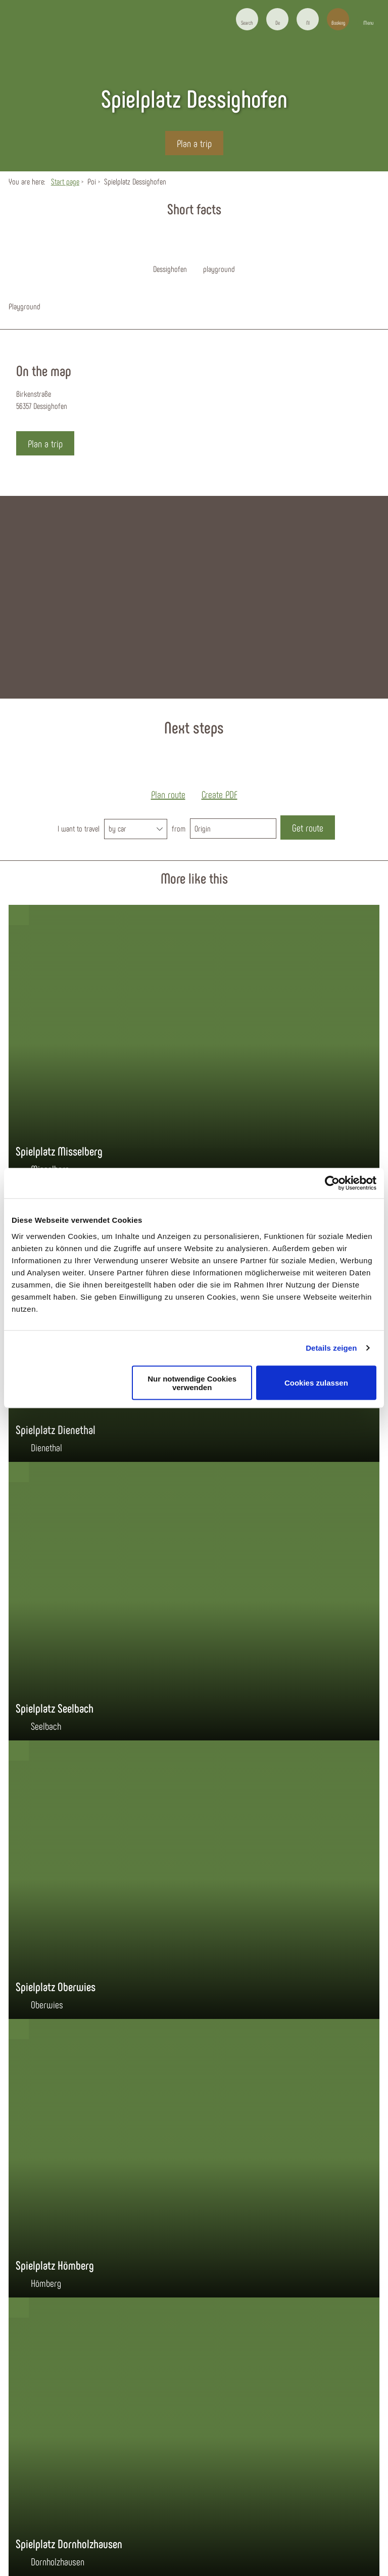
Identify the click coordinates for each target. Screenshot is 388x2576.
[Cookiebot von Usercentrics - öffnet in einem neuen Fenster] (332, 1183)
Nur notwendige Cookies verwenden (192, 1382)
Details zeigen (331, 1348)
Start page (65, 181)
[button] (277, 19)
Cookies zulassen (316, 1382)
